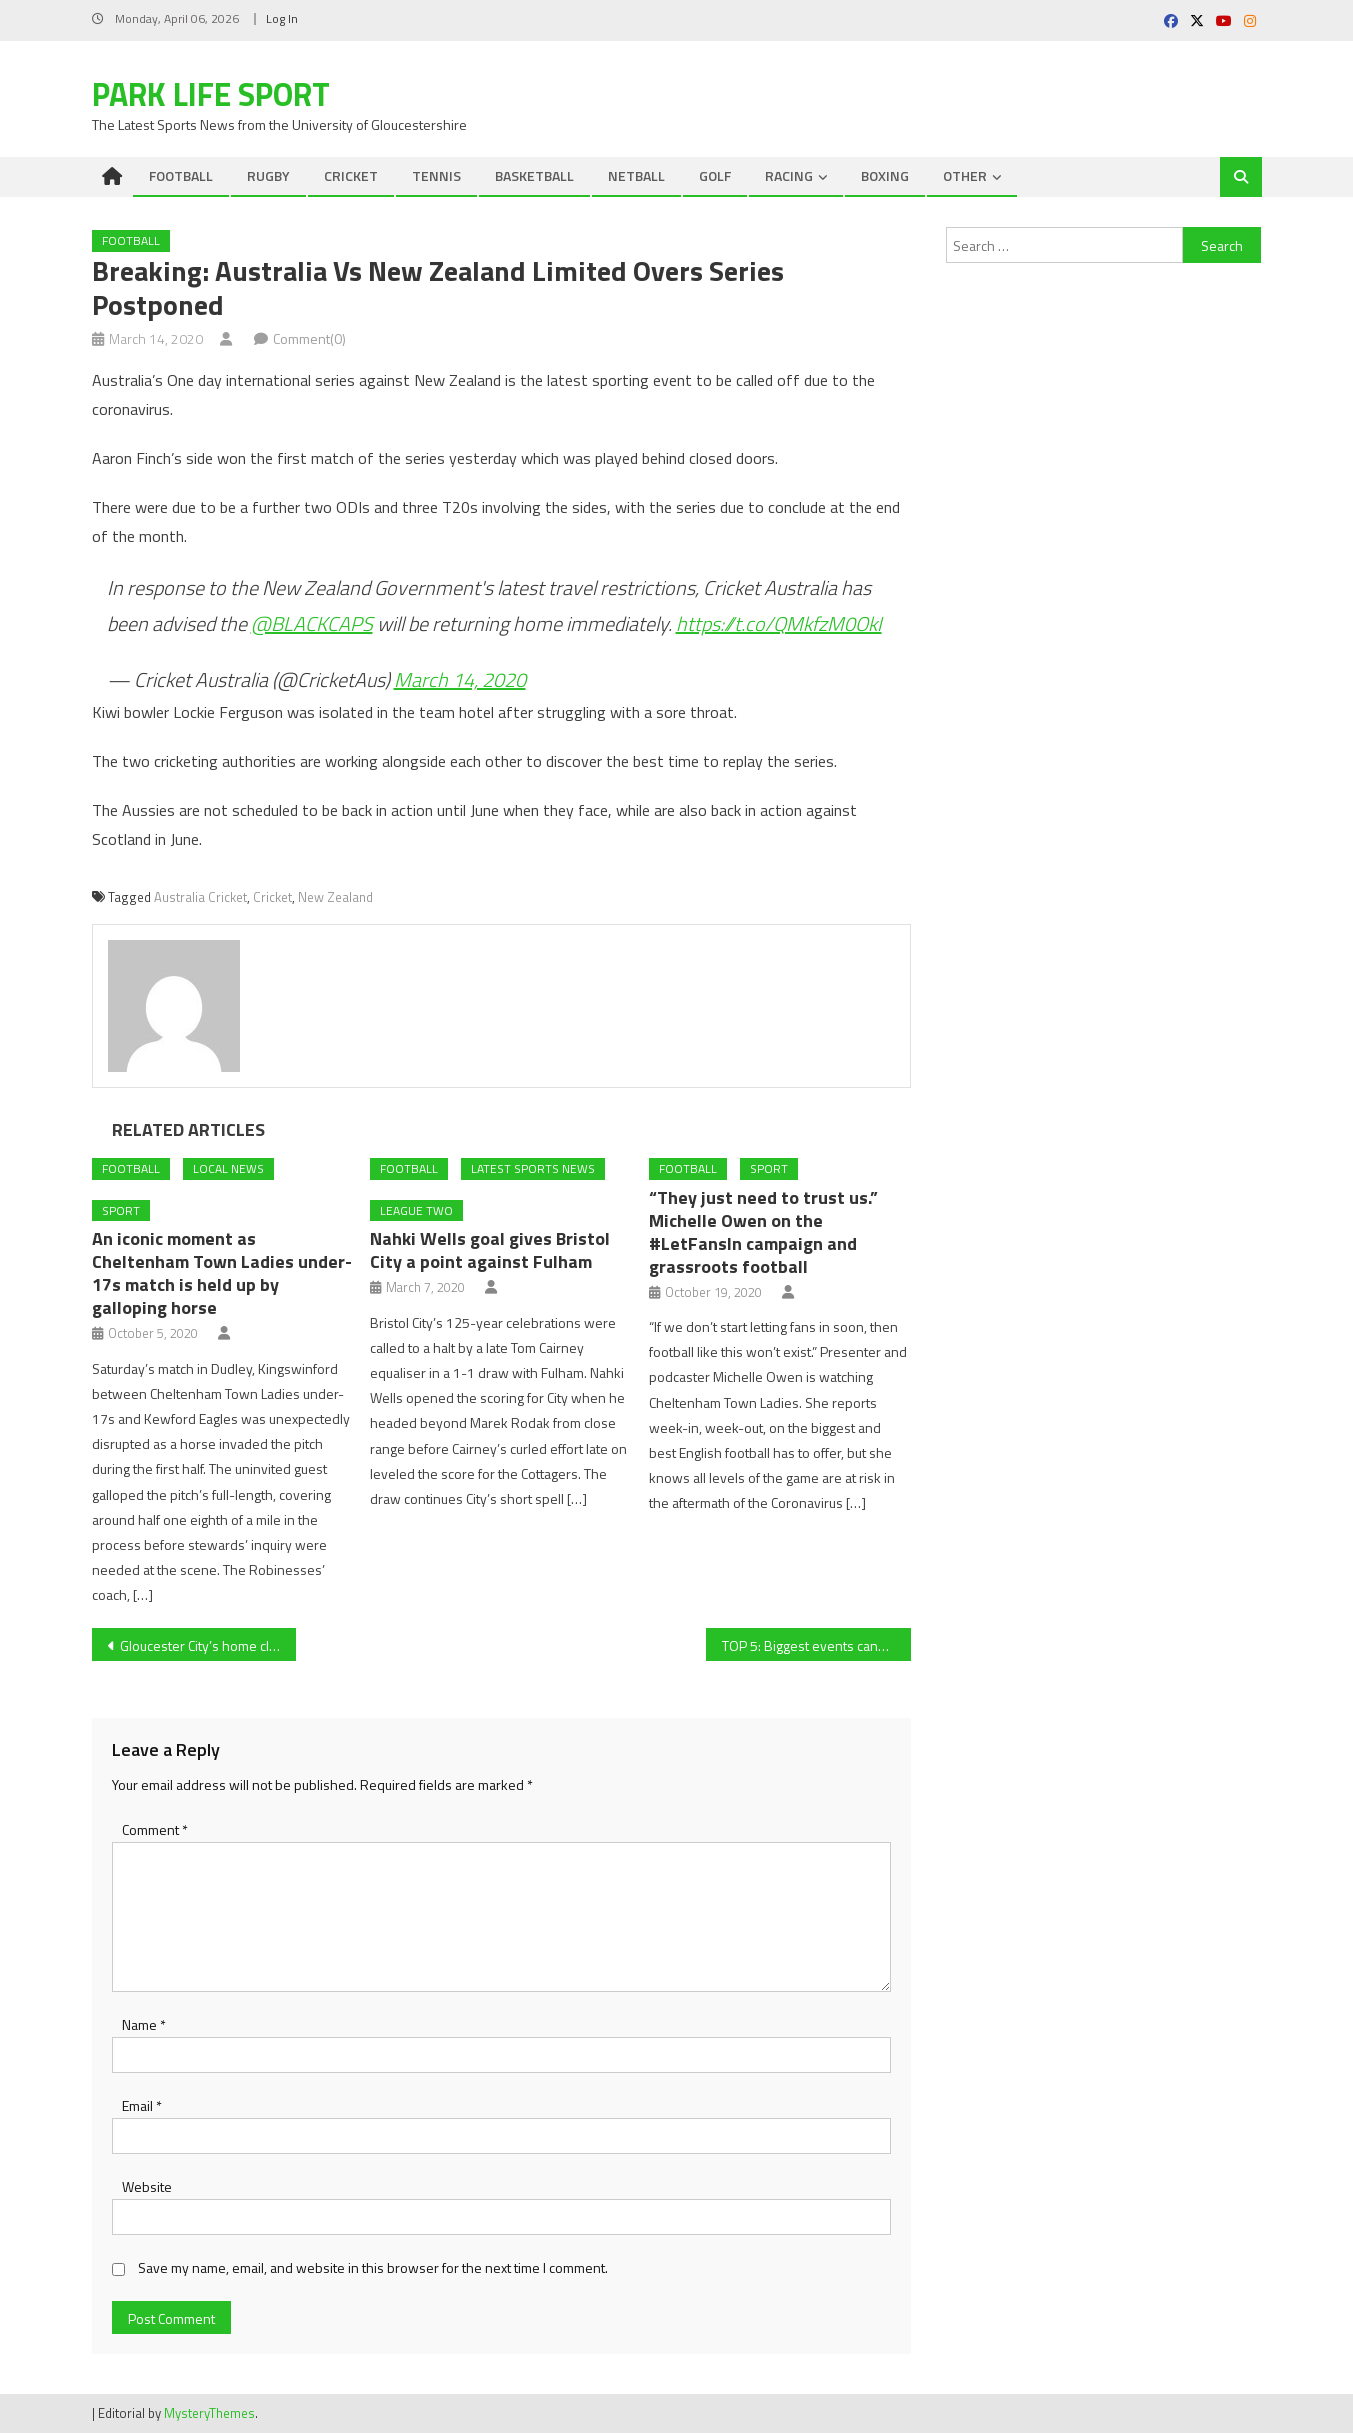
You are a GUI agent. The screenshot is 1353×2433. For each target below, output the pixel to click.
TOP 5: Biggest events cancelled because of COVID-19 (816, 1645)
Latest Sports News (533, 1168)
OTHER (965, 175)
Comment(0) (309, 338)
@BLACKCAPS (312, 623)
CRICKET (351, 175)
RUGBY (268, 175)
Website (147, 2186)
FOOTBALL (181, 175)
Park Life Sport (211, 94)
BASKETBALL (534, 175)
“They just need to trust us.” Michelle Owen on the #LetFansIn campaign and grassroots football (763, 1232)
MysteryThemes (209, 2413)
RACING (789, 175)
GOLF (715, 175)
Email (142, 2105)
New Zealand (335, 897)
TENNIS (436, 175)
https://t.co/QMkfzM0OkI (779, 623)
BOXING (885, 175)
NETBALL (636, 175)
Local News (228, 1168)
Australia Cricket (200, 897)
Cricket (272, 897)
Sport (121, 1210)
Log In (282, 18)
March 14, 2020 (460, 679)
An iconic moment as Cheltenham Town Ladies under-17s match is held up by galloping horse (222, 1273)
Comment (155, 1829)
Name (144, 2024)
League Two (416, 1210)
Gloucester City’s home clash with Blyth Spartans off (208, 1645)
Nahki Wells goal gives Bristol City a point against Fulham (490, 1250)
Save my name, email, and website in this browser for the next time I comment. (373, 2267)
